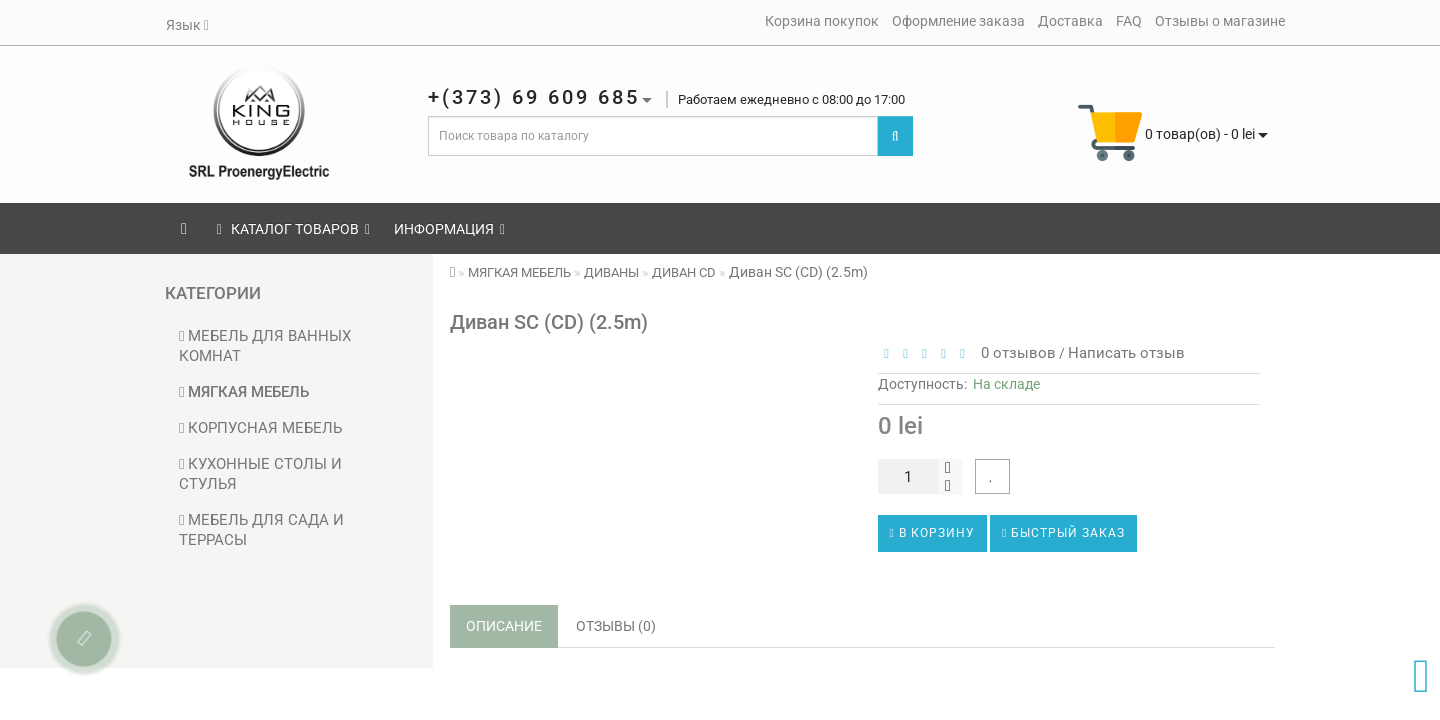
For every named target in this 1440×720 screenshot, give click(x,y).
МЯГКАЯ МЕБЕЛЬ (244, 392)
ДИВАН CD (684, 272)
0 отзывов (1014, 353)
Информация (449, 229)
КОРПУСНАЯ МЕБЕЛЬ (260, 428)
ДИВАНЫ (611, 272)
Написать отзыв (1126, 353)
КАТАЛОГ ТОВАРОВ (293, 229)
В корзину (932, 533)
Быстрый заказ (1063, 533)
